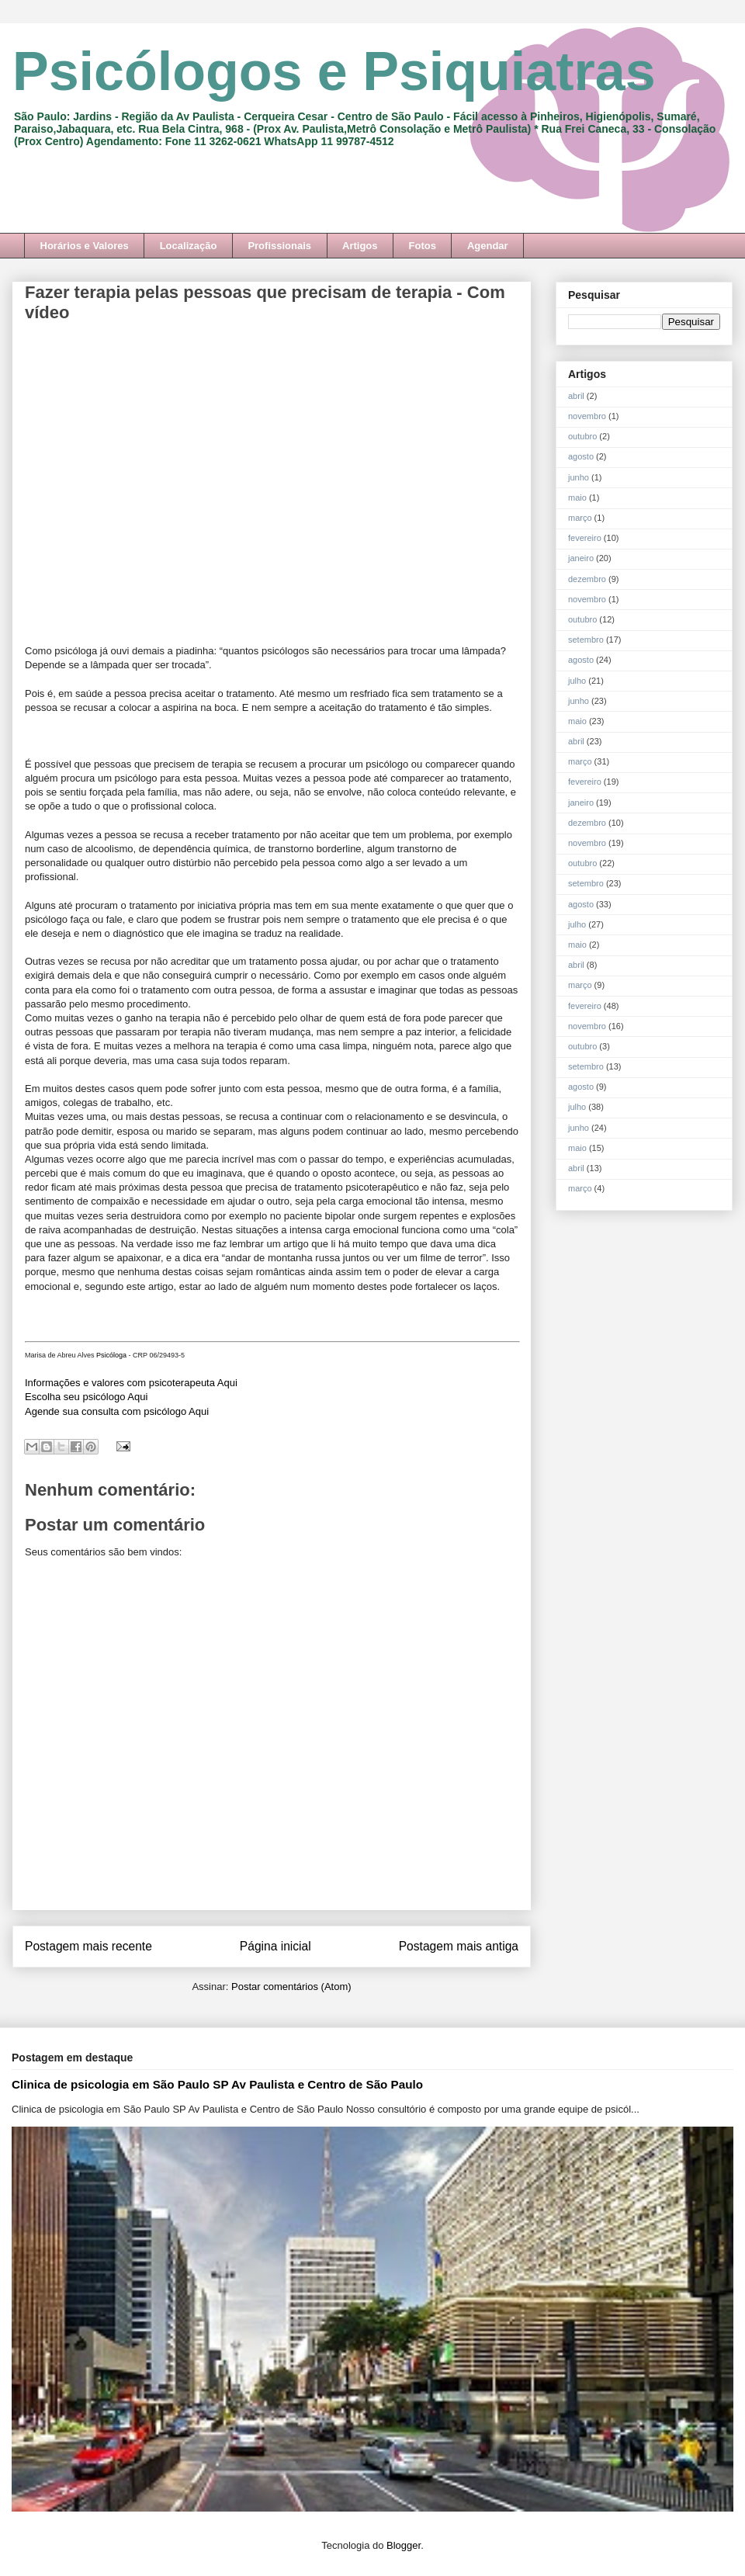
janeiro (581, 558)
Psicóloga (111, 1355)
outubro (582, 436)
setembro (586, 639)
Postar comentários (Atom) (291, 1986)
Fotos (422, 245)
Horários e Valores (84, 245)
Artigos (360, 245)
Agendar (487, 245)
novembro (587, 416)
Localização (188, 245)
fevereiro (584, 538)
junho (578, 477)
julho (577, 680)
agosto (581, 456)
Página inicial (275, 1946)
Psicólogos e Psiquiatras (334, 71)
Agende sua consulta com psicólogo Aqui (117, 1411)
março (580, 517)
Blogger (403, 2545)
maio (577, 497)
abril (576, 395)
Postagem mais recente (88, 1946)
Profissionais (279, 245)
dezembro (587, 579)
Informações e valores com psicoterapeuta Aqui (131, 1383)
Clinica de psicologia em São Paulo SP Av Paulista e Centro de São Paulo (217, 2084)
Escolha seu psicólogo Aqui (86, 1396)
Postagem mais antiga (458, 1946)
